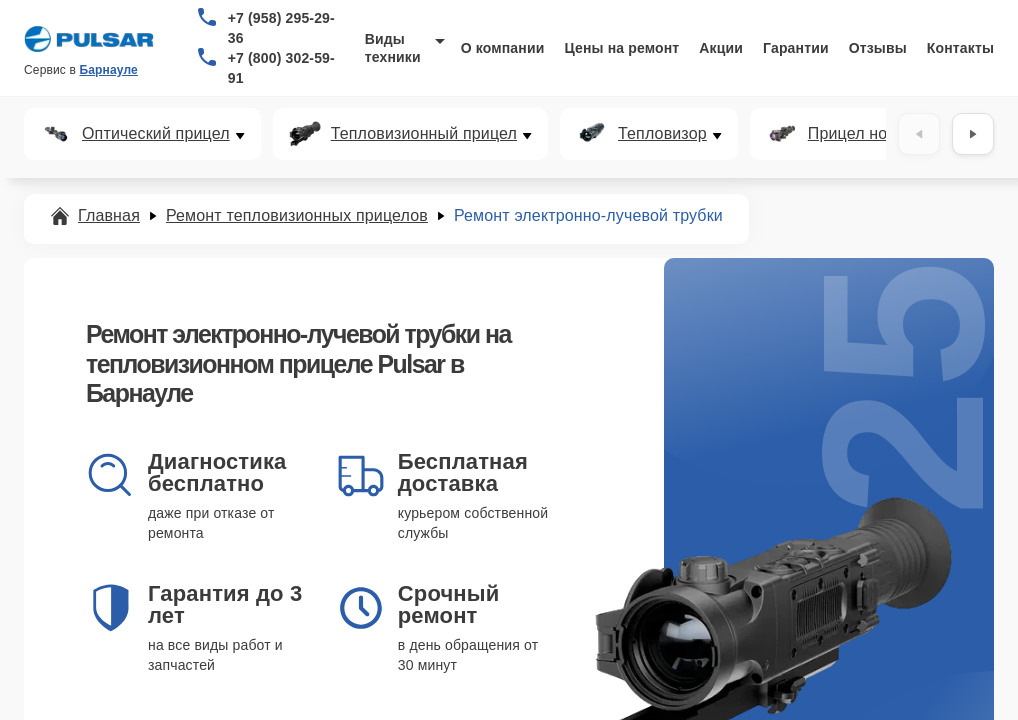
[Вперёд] (973, 134)
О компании (503, 48)
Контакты (960, 48)
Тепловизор (662, 134)
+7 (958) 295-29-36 (281, 28)
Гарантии (796, 48)
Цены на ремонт (621, 48)
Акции (721, 48)
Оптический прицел (156, 134)
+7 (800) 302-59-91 (281, 68)
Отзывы (878, 48)
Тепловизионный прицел (424, 134)
